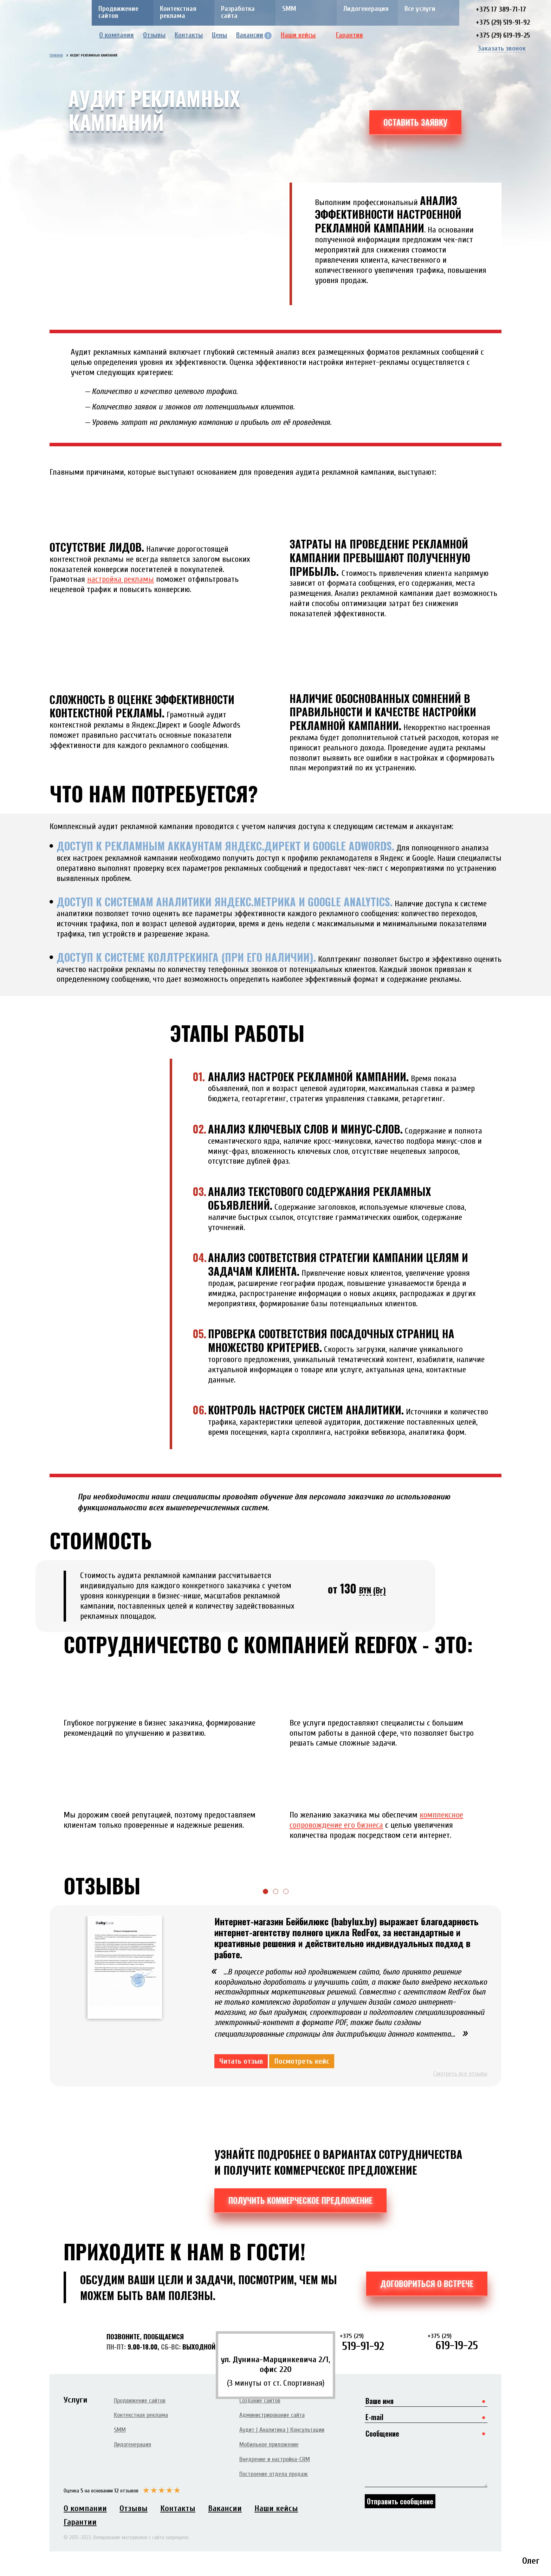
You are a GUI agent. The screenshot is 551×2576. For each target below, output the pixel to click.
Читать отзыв (241, 2061)
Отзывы (154, 35)
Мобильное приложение (269, 2444)
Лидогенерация (366, 9)
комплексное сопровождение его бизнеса (376, 1820)
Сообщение (426, 2457)
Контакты (189, 35)
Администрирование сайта (272, 2415)
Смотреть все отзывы (460, 2073)
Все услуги (419, 9)
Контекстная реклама (178, 12)
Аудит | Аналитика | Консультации (281, 2429)
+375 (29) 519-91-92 (503, 22)
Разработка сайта (238, 12)
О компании (116, 35)
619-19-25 (457, 2341)
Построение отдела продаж (273, 2474)
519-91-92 (370, 2342)
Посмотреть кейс (301, 2061)
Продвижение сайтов (118, 12)
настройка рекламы (120, 579)
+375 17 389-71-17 (501, 9)
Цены (219, 35)
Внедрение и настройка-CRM (274, 2459)
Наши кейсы (303, 35)
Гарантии (354, 35)
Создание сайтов (259, 2400)
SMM (289, 9)
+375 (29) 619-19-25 (503, 35)
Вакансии (254, 35)
